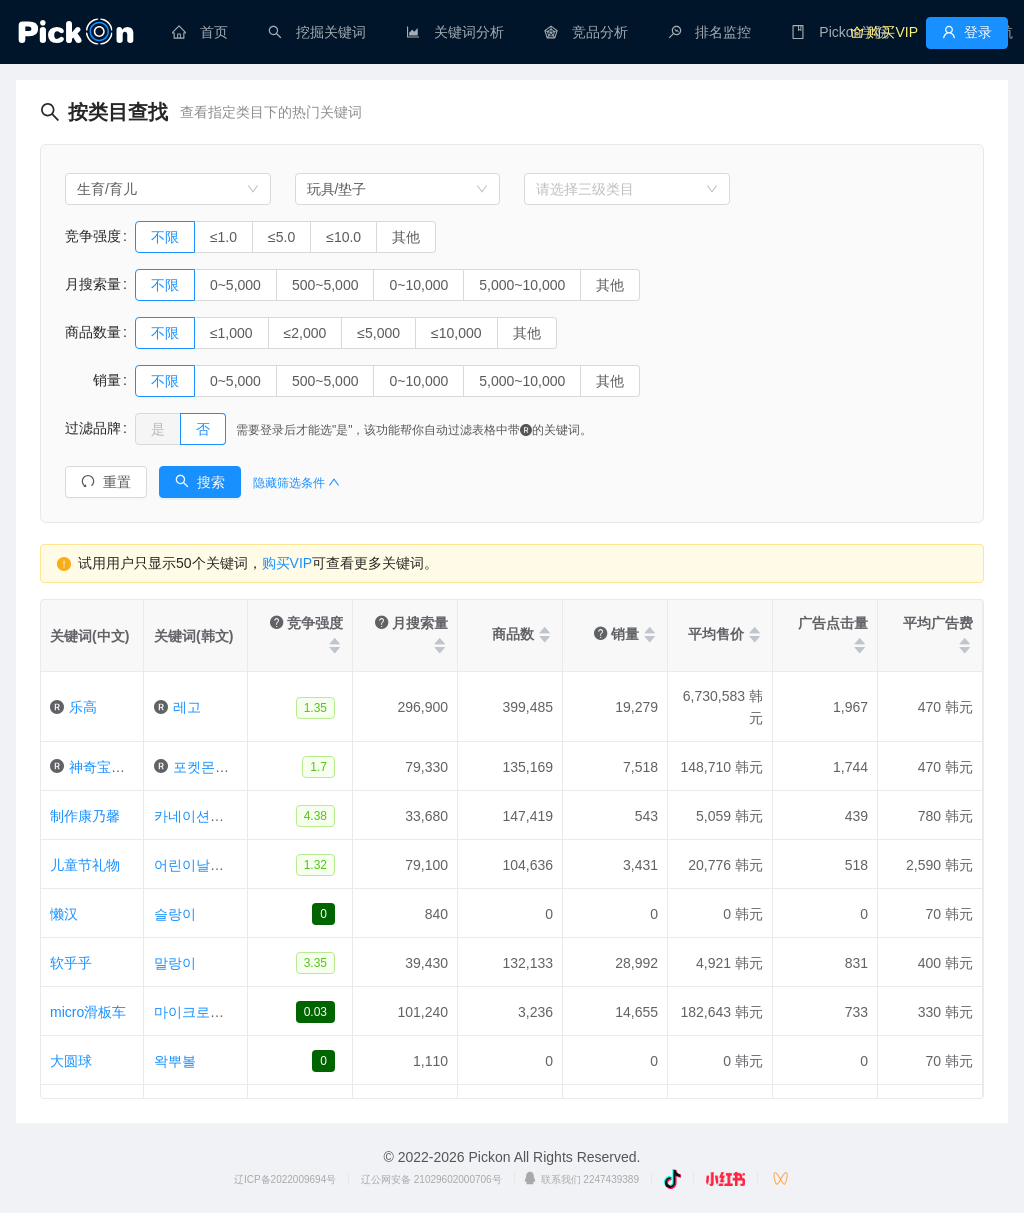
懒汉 (64, 914)
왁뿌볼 (175, 1061)
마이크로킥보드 (203, 1012)
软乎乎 (71, 963)
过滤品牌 (93, 428)
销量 (93, 380)
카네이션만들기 (203, 816)
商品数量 (93, 332)
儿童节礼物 (85, 865)
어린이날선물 (196, 865)
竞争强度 (93, 236)
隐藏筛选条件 (296, 483)
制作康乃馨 (85, 816)
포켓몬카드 (208, 767)
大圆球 (71, 1061)
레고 (187, 707)
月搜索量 (93, 284)
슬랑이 (175, 914)
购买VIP (287, 563)
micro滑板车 (88, 1012)
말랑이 (175, 963)
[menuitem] (200, 32)
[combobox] (168, 189)
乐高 (83, 707)
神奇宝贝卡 (104, 767)
